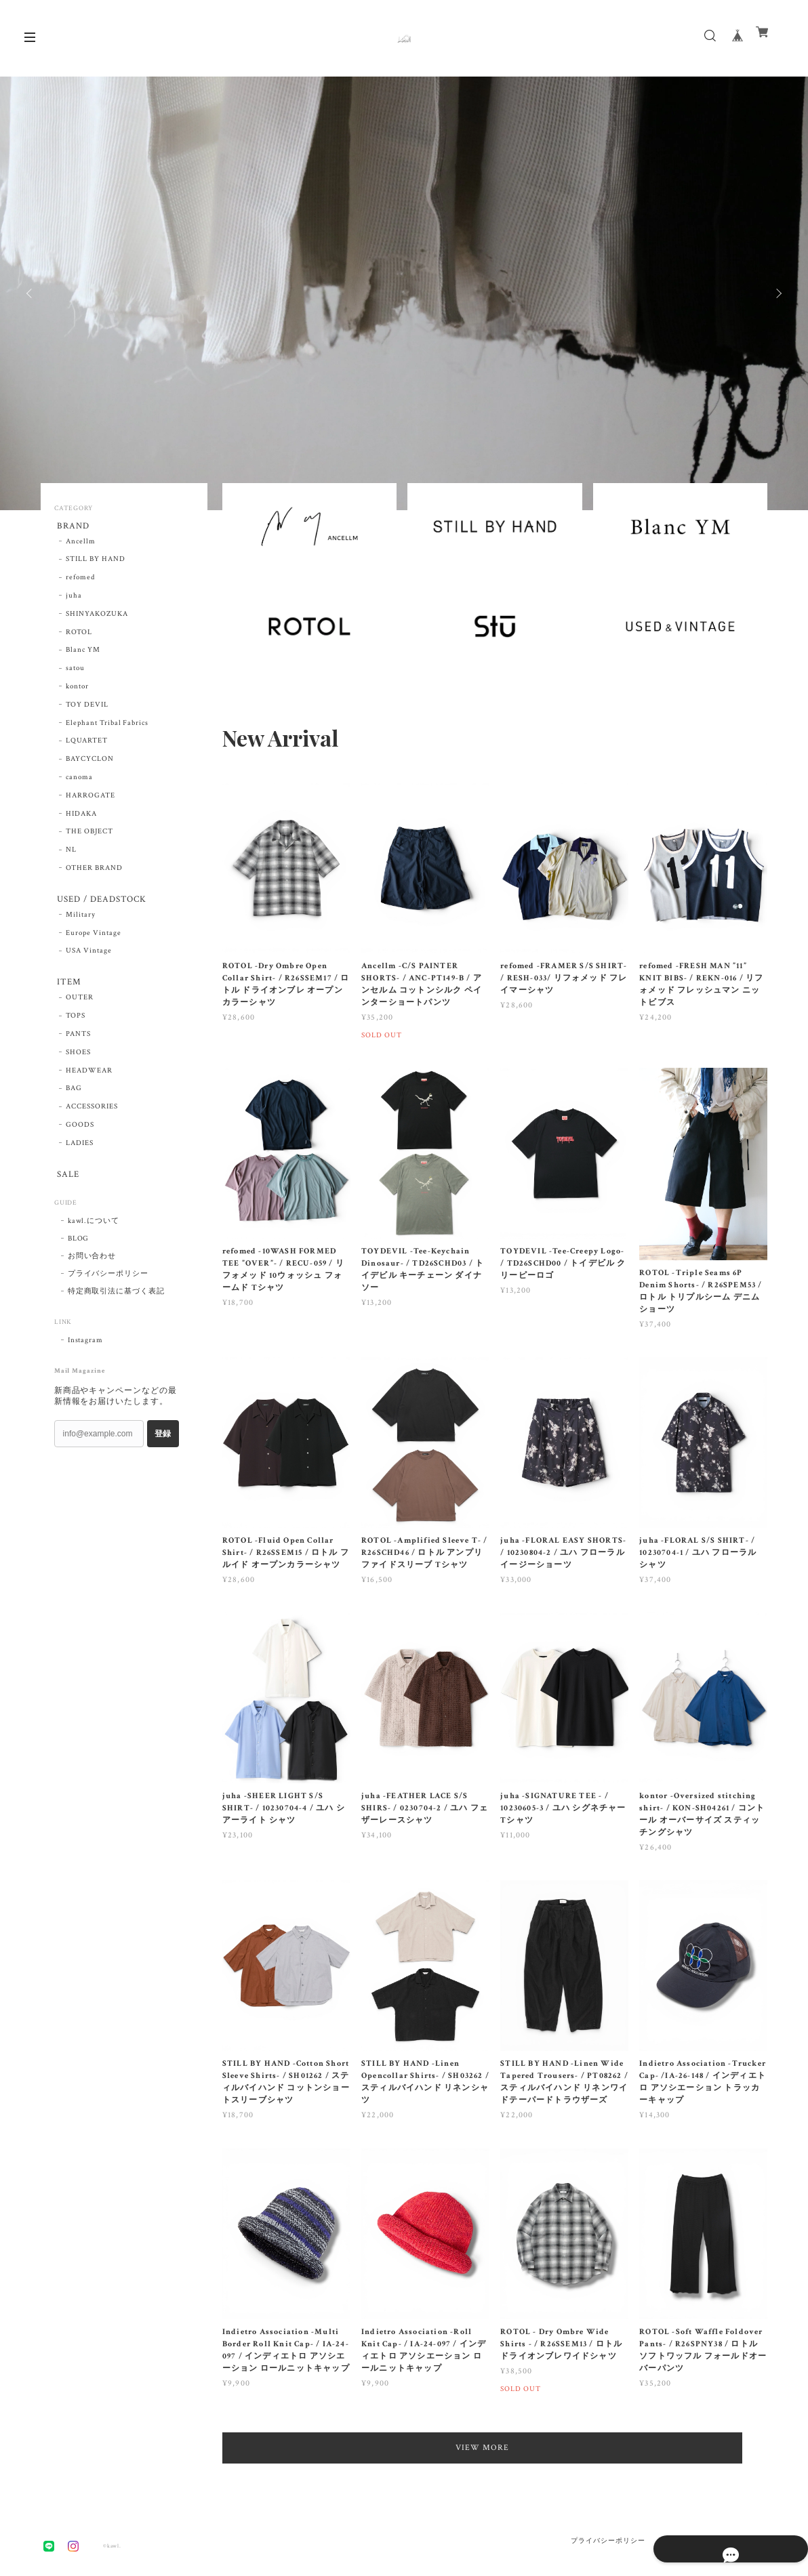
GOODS (80, 1134)
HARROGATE (90, 798)
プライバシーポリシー (108, 1286)
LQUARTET (87, 744)
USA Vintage (89, 957)
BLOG (78, 1250)
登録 (163, 1446)
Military (81, 921)
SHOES (78, 1061)
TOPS (75, 1025)
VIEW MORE (495, 2448)
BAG (74, 1097)
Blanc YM (83, 653)
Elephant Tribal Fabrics (107, 725)
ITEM (66, 989)
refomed (80, 580)
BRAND (71, 527)
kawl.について (94, 1233)
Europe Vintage (93, 939)
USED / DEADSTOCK (102, 903)
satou (75, 671)
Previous (30, 293)
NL (71, 853)
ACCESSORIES (92, 1116)
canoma (79, 780)
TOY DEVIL (87, 707)
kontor (77, 689)
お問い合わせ (92, 1268)
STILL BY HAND (95, 562)
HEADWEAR (89, 1080)
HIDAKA (81, 816)
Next (777, 293)
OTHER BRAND (94, 871)
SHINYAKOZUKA (97, 616)
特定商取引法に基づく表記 (116, 1303)
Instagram (86, 1352)
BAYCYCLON (90, 762)
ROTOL (79, 635)
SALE (66, 1184)
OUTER (80, 1007)
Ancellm (81, 544)
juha (74, 599)
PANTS (78, 1043)
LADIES (80, 1152)
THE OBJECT (89, 834)
